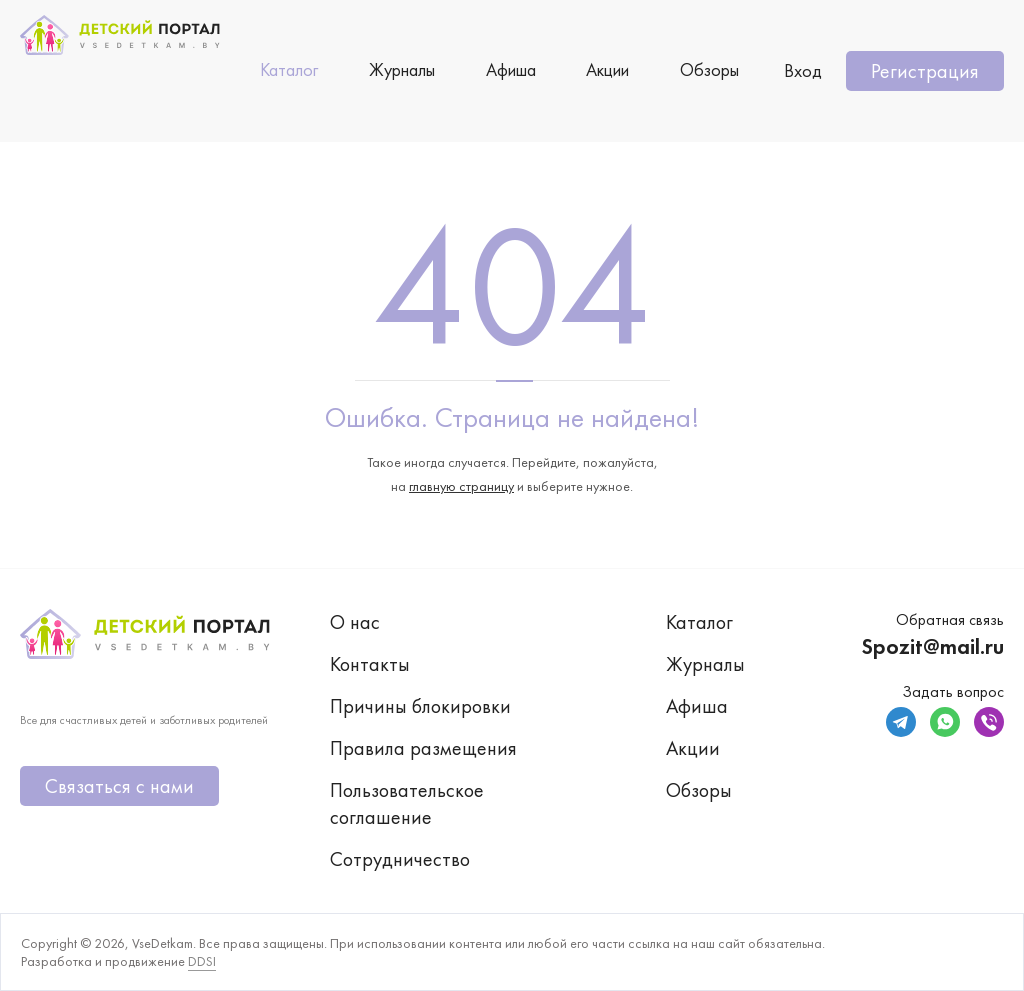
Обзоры (709, 69)
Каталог (289, 69)
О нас (355, 622)
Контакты (370, 664)
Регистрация (925, 71)
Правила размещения (423, 748)
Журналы (402, 69)
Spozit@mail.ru (932, 646)
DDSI (202, 961)
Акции (607, 69)
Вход (803, 71)
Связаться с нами (119, 786)
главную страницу (461, 486)
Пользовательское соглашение (407, 803)
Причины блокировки (420, 706)
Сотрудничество (400, 859)
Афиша (511, 69)
